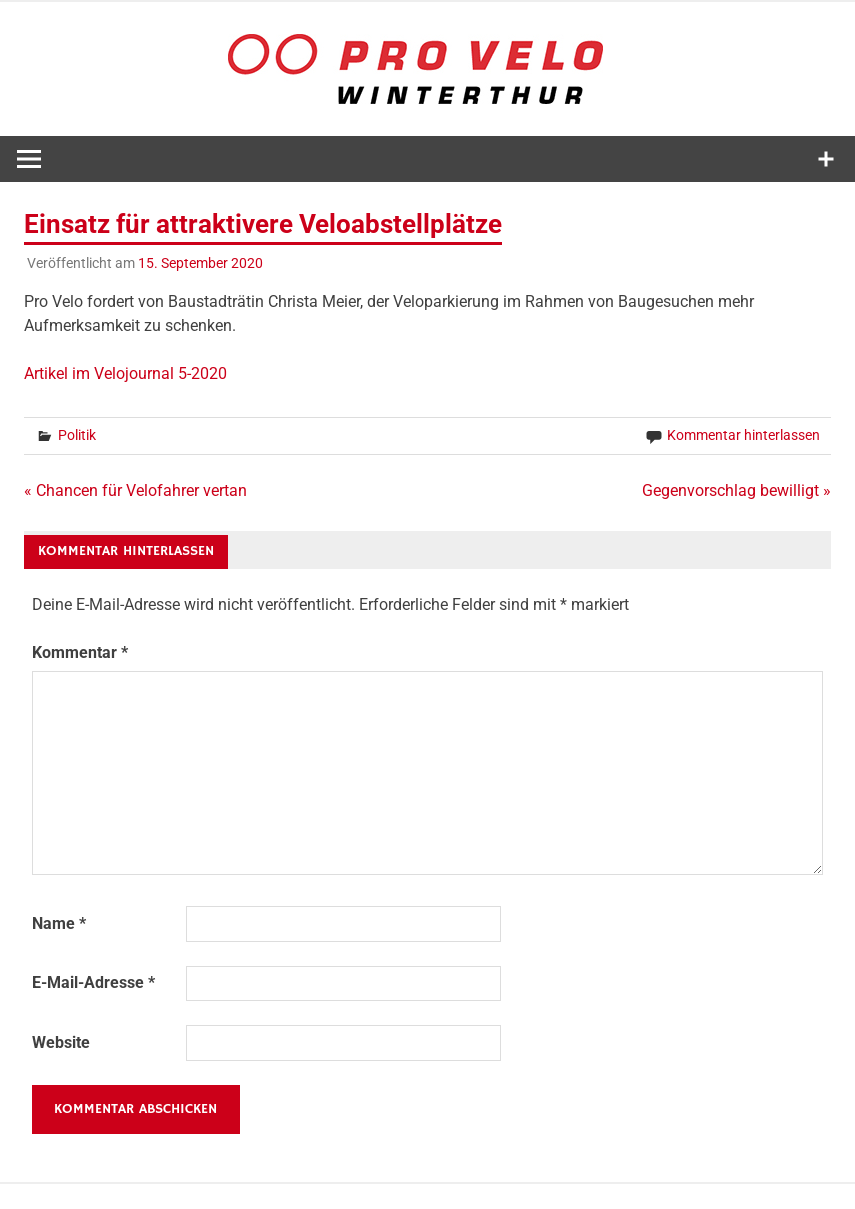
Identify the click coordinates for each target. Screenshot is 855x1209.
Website (61, 1042)
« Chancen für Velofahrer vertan (135, 490)
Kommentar (80, 652)
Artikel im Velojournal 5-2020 (125, 373)
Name (59, 923)
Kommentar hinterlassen (743, 435)
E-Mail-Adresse (93, 982)
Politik (77, 435)
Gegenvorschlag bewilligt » (736, 490)
